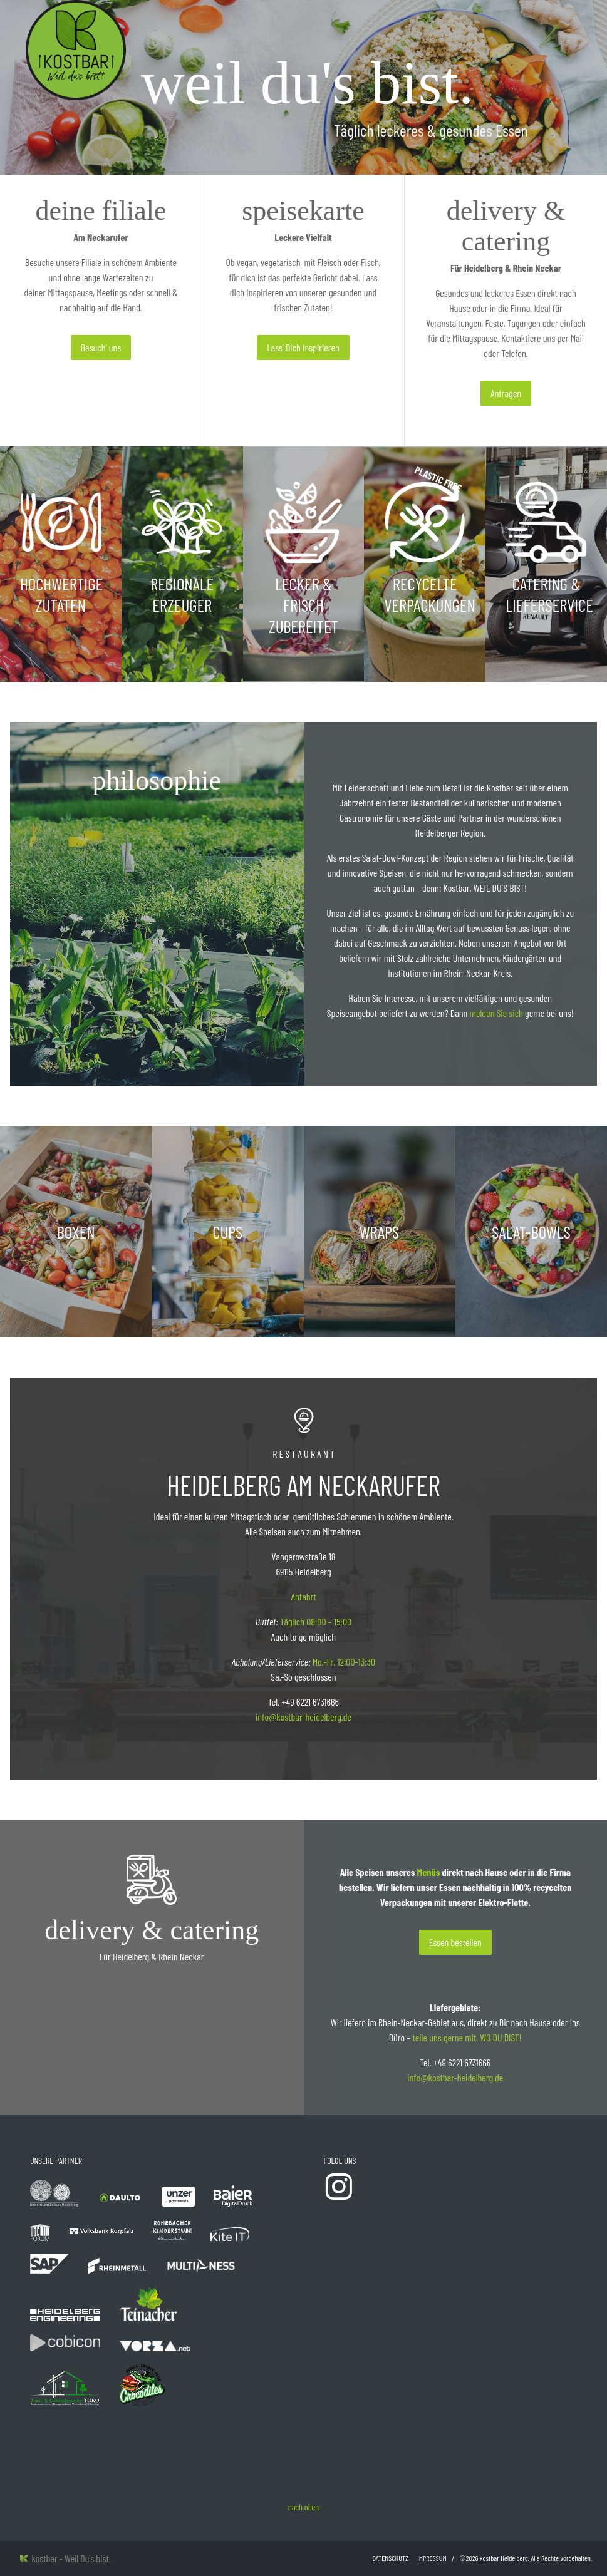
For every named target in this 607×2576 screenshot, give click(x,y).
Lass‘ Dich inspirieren (303, 347)
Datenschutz (390, 2557)
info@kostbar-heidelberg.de (303, 1717)
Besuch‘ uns (101, 347)
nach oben (303, 2506)
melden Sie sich (496, 1013)
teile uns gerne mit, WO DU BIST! (466, 2037)
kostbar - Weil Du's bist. (65, 2558)
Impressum (432, 2557)
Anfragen (505, 393)
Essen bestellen (455, 1942)
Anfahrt (303, 1596)
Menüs (428, 1872)
